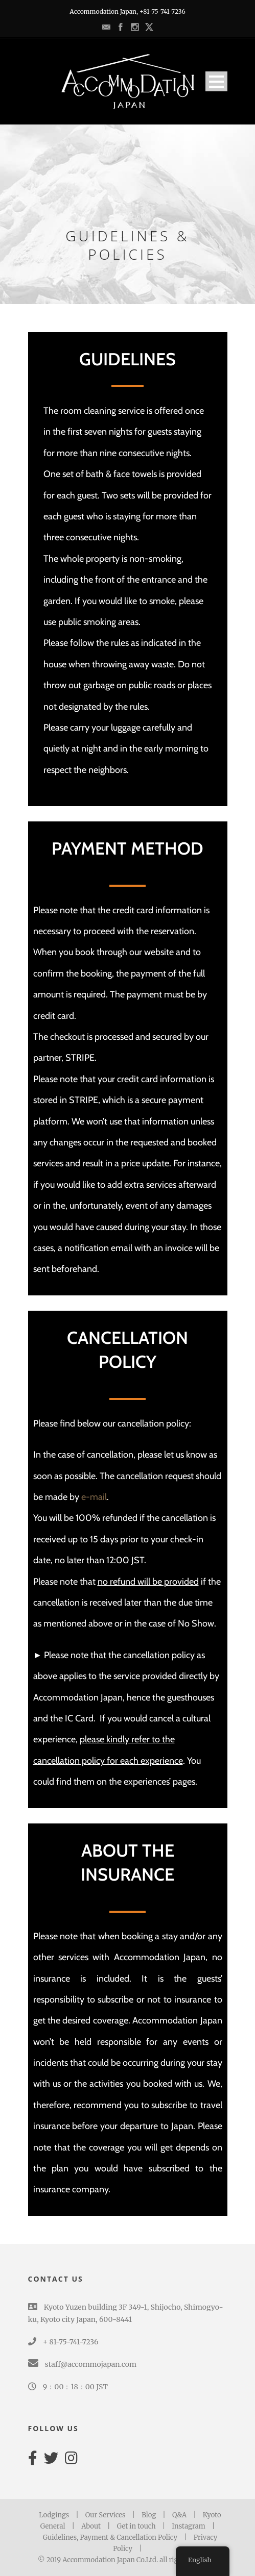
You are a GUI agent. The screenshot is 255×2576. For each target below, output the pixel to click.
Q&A (179, 2515)
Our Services (105, 2515)
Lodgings (54, 2515)
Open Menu (216, 81)
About (91, 2526)
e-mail (94, 1497)
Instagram (188, 2526)
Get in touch (136, 2526)
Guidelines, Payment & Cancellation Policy (110, 2537)
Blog (149, 2515)
